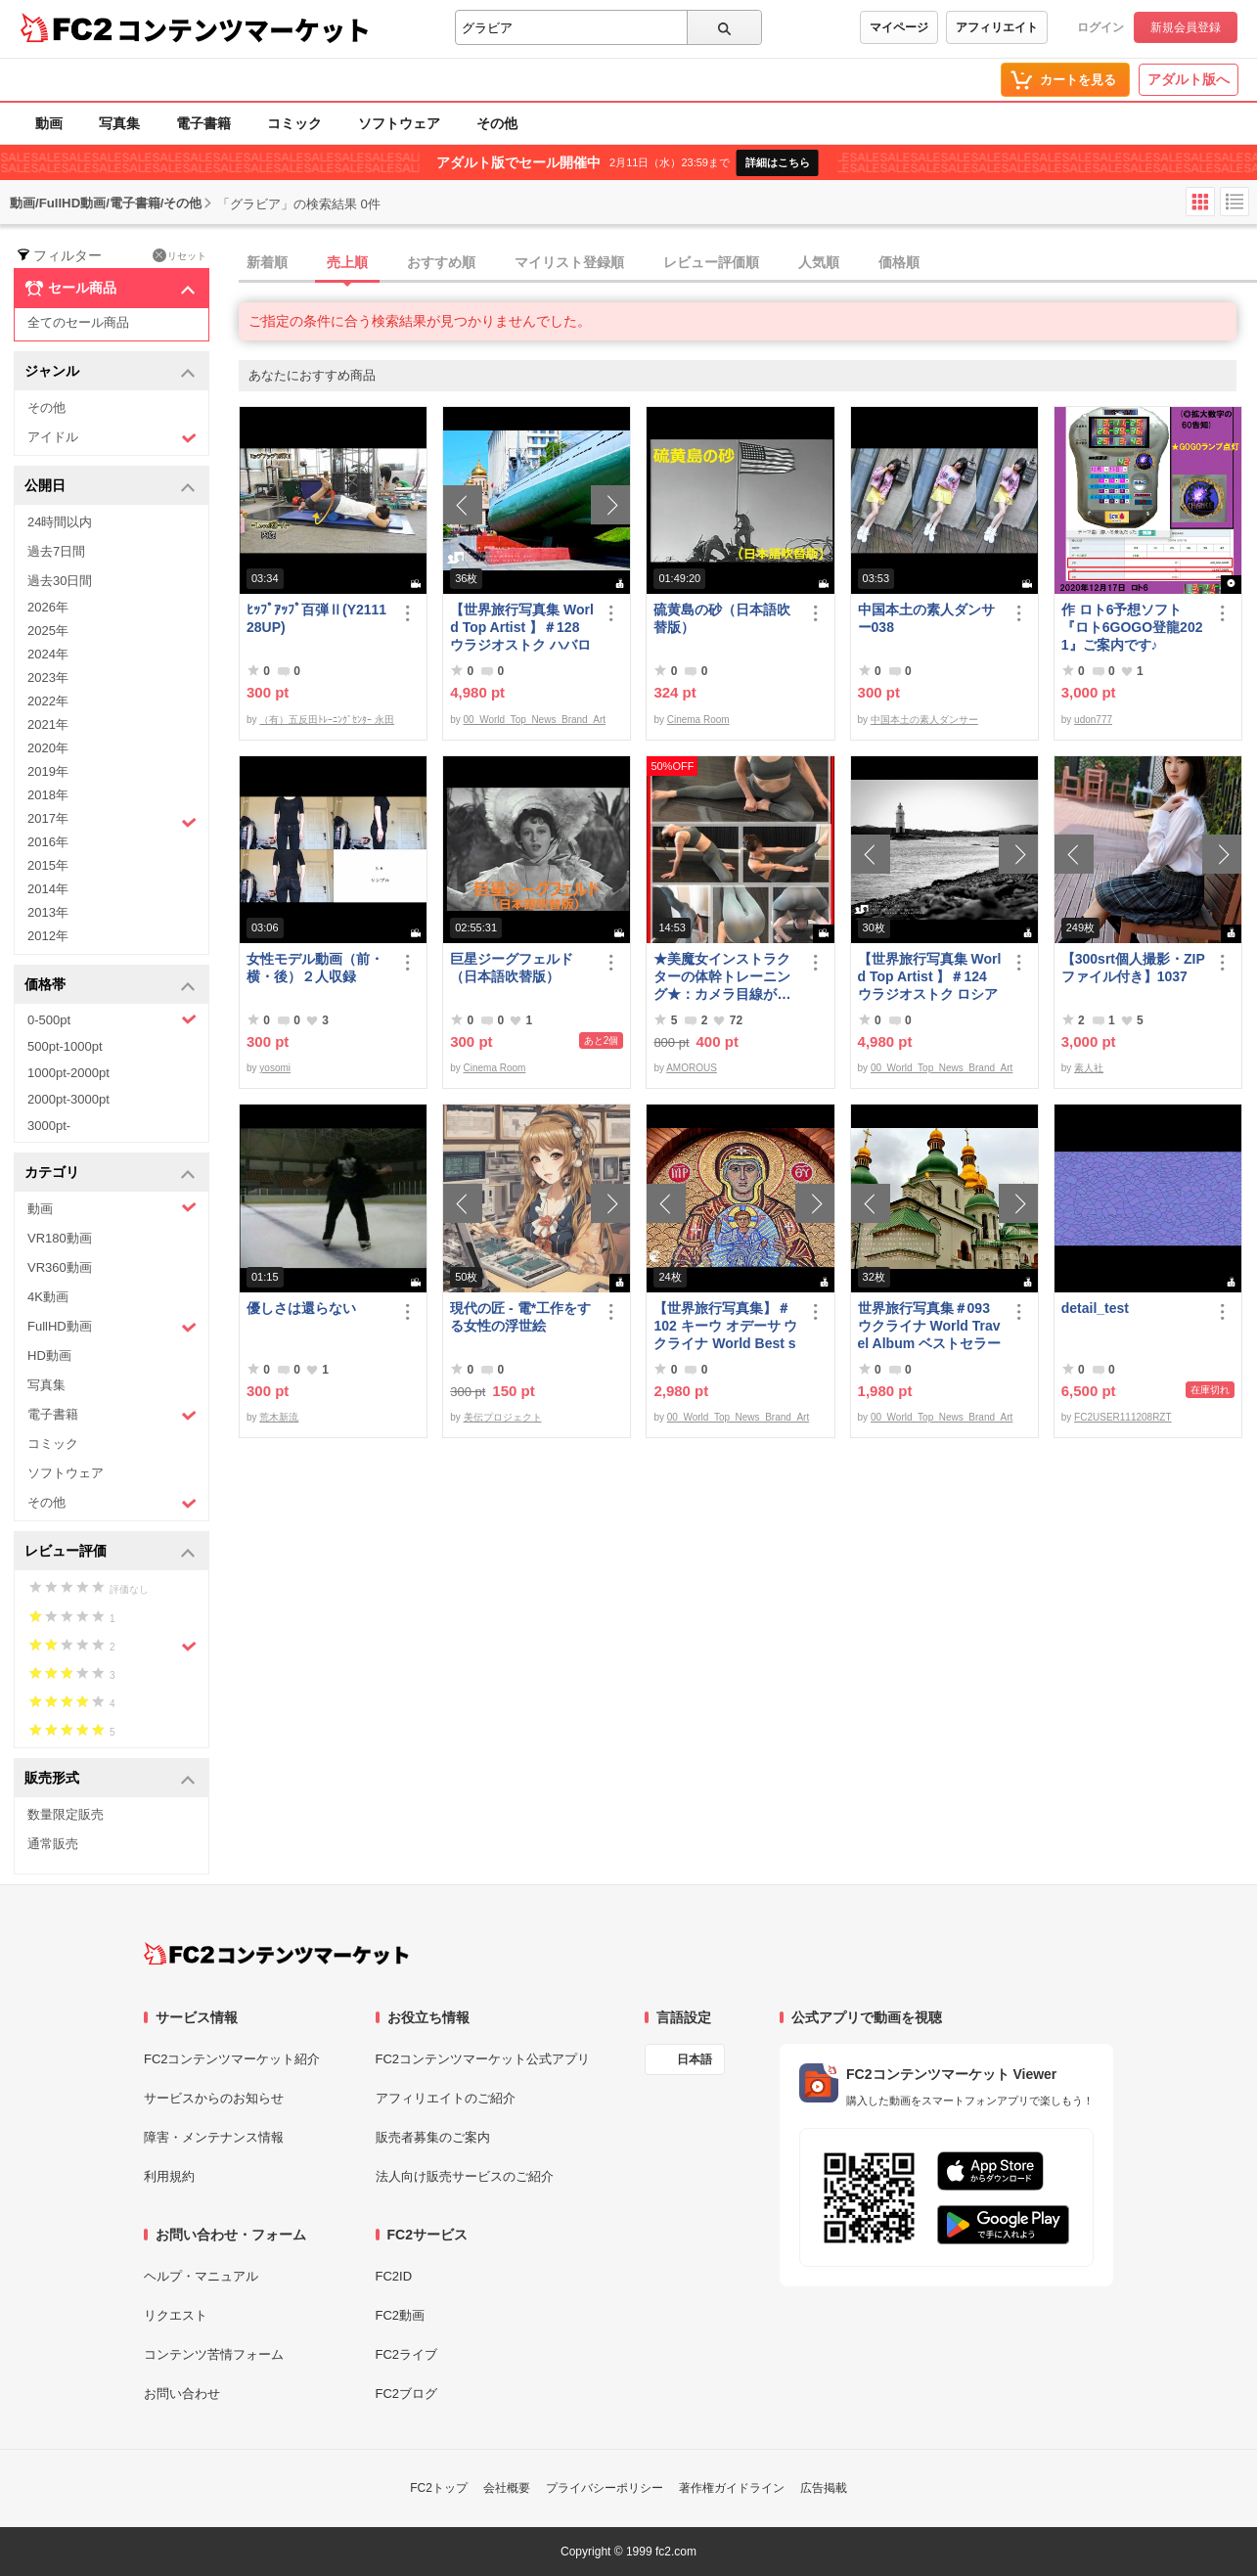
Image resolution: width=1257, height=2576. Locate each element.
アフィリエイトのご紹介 (446, 2098)
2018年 (47, 795)
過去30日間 (59, 580)
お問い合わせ (182, 2393)
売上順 (347, 262)
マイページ (899, 27)
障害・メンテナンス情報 (214, 2137)
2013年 (47, 912)
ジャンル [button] (110, 372)
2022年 (47, 701)
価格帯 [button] (110, 985)
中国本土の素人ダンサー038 (926, 618)
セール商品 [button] (110, 288)
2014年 (47, 888)
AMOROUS (691, 1067)
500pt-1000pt (65, 1046)
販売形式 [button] (110, 1779)
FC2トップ (439, 2488)
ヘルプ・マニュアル (201, 2276)
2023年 (47, 677)
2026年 (47, 607)
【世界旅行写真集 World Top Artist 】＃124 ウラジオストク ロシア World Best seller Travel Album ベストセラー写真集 (930, 977)
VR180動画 (59, 1238)
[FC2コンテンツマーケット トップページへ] (276, 1953)
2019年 (47, 771)
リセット (179, 255)
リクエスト (175, 2315)
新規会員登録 (1185, 27)
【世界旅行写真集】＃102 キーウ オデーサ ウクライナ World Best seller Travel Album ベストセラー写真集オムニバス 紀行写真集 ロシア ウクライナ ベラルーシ (725, 1326)
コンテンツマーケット (243, 29)
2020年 (47, 748)
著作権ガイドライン (732, 2488)
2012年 (47, 935)
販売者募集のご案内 (433, 2137)
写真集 (119, 123)
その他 (496, 123)
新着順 (267, 262)
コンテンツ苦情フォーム (214, 2354)
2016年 (47, 842)
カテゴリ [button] (110, 1173)
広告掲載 (823, 2488)
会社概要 (506, 2488)
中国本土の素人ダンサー (924, 719)
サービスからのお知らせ (214, 2098)
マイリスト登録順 (569, 262)
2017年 (112, 821)
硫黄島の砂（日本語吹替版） (721, 618)
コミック (294, 123)
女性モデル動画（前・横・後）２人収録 (315, 967)
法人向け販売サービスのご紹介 (465, 2176)
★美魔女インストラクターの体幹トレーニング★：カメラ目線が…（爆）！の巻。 (721, 977)
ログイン (1100, 27)
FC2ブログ (407, 2393)
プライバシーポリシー (604, 2488)
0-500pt (112, 1019)
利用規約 (169, 2176)
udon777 (1093, 719)
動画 (49, 123)
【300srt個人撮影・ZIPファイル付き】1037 (1133, 967)
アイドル (112, 437)
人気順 (818, 262)
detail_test (1095, 1308)
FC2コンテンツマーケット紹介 (232, 2059)
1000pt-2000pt (68, 1072)
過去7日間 (56, 551)
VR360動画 (59, 1267)
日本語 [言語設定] (694, 2059)
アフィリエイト (997, 27)
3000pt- (48, 1125)
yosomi (275, 1067)
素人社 (1088, 1067)
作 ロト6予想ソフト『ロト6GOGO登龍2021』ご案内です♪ (1132, 627)
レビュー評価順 (711, 262)
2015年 (47, 865)
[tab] (748, 263)
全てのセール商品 (78, 322)
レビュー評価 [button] (110, 1552)
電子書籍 (203, 123)
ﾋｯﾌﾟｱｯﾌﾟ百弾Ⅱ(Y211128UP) (316, 618)
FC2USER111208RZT (1122, 1417)
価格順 (899, 262)
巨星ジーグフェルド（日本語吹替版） (511, 967)
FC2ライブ (407, 2354)
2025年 (47, 630)
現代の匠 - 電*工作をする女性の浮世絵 (520, 1316)
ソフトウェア (399, 123)
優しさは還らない (301, 1308)
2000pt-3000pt (68, 1099)
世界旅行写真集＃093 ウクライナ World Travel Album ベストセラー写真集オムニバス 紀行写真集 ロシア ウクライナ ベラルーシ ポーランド (930, 1326)
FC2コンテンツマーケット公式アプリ (483, 2059)
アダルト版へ (1188, 79)
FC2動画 (401, 2315)
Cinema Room (698, 719)
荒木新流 (278, 1417)
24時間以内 (59, 522)
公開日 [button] (110, 486)
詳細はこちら (777, 162)
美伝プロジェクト (503, 1417)
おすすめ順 (441, 262)
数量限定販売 (65, 1814)
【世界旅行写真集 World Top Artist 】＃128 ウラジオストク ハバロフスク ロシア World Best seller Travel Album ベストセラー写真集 (522, 628)
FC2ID (394, 2276)
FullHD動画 (112, 1327)
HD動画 (49, 1355)
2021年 (47, 724)
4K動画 (47, 1296)
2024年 (47, 654)
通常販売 (52, 1843)
